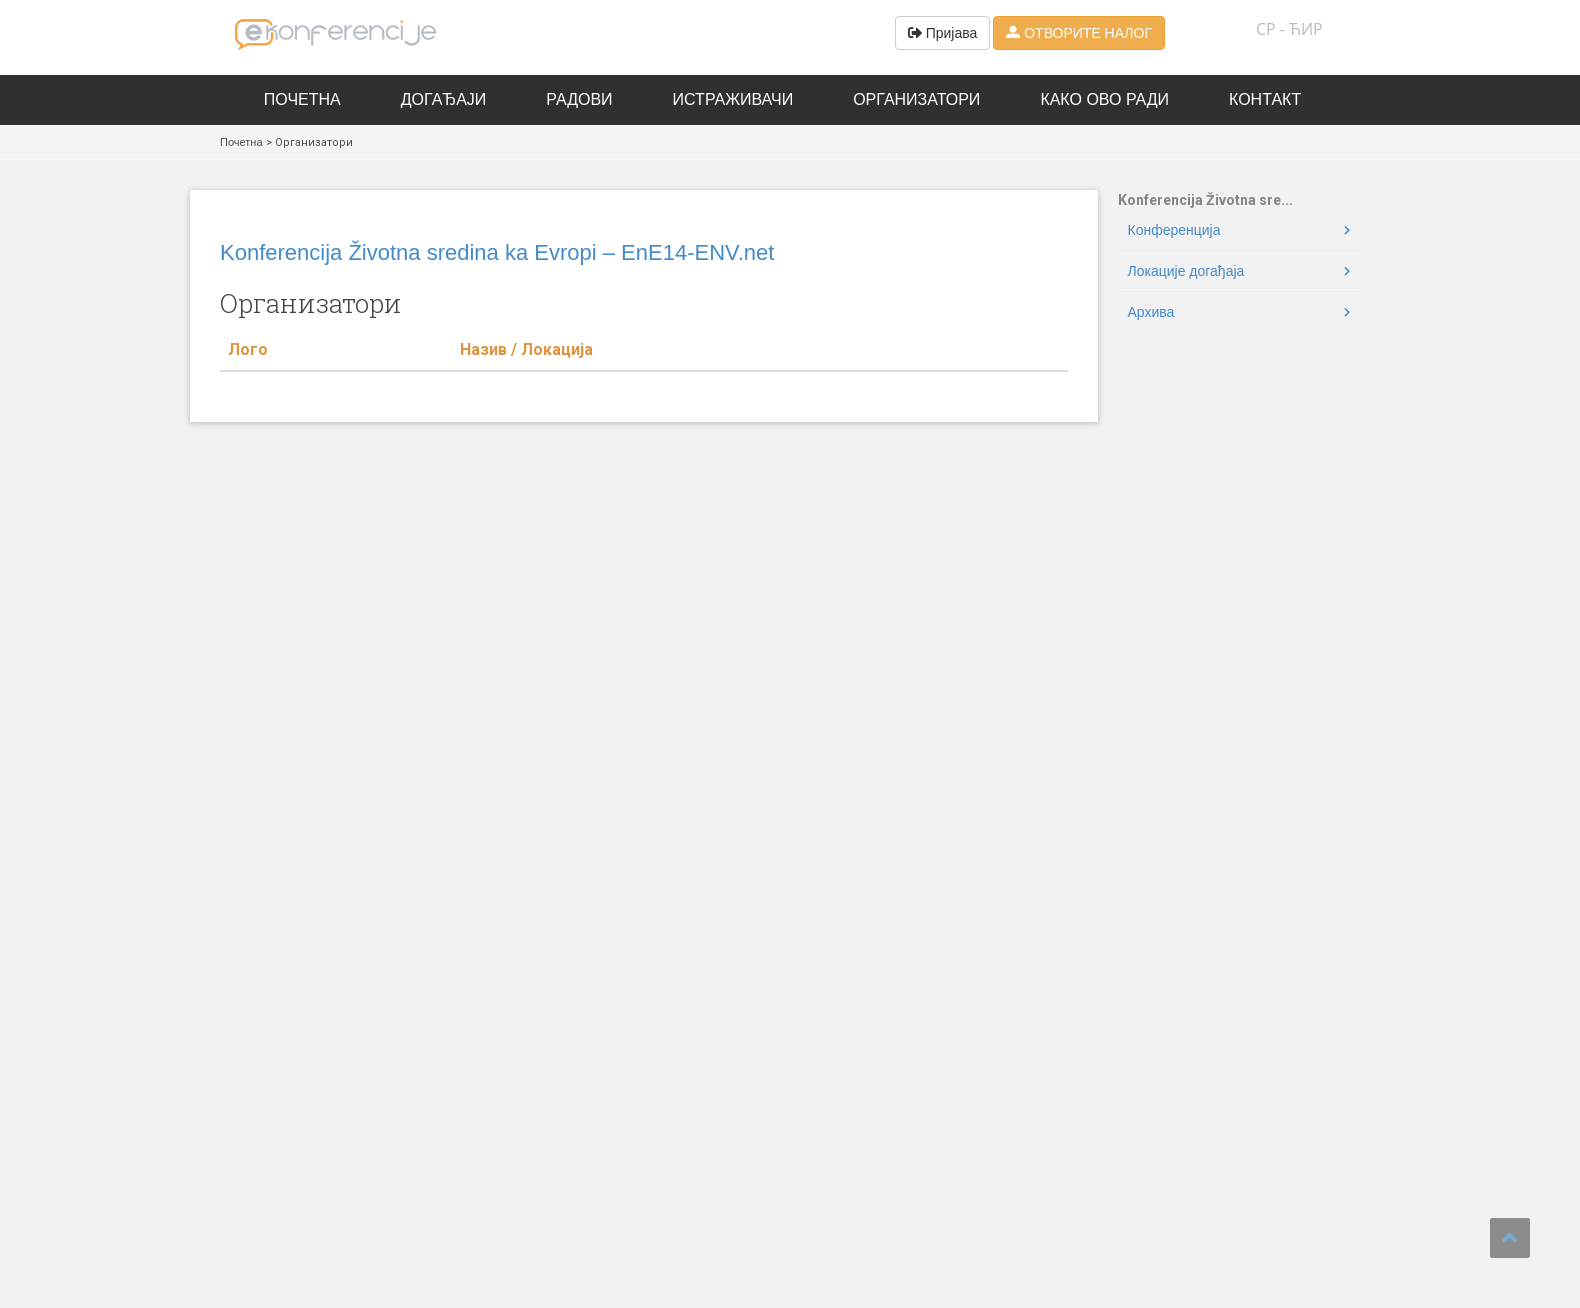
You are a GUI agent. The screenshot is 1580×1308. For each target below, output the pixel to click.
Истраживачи (733, 99)
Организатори (916, 99)
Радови (579, 99)
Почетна (302, 99)
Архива (1151, 312)
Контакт (1265, 99)
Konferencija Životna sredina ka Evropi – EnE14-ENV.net (497, 252)
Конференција (1174, 230)
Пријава (943, 33)
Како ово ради (1104, 99)
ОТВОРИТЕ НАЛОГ (1079, 33)
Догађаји (444, 99)
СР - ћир (1289, 29)
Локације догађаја (1186, 271)
